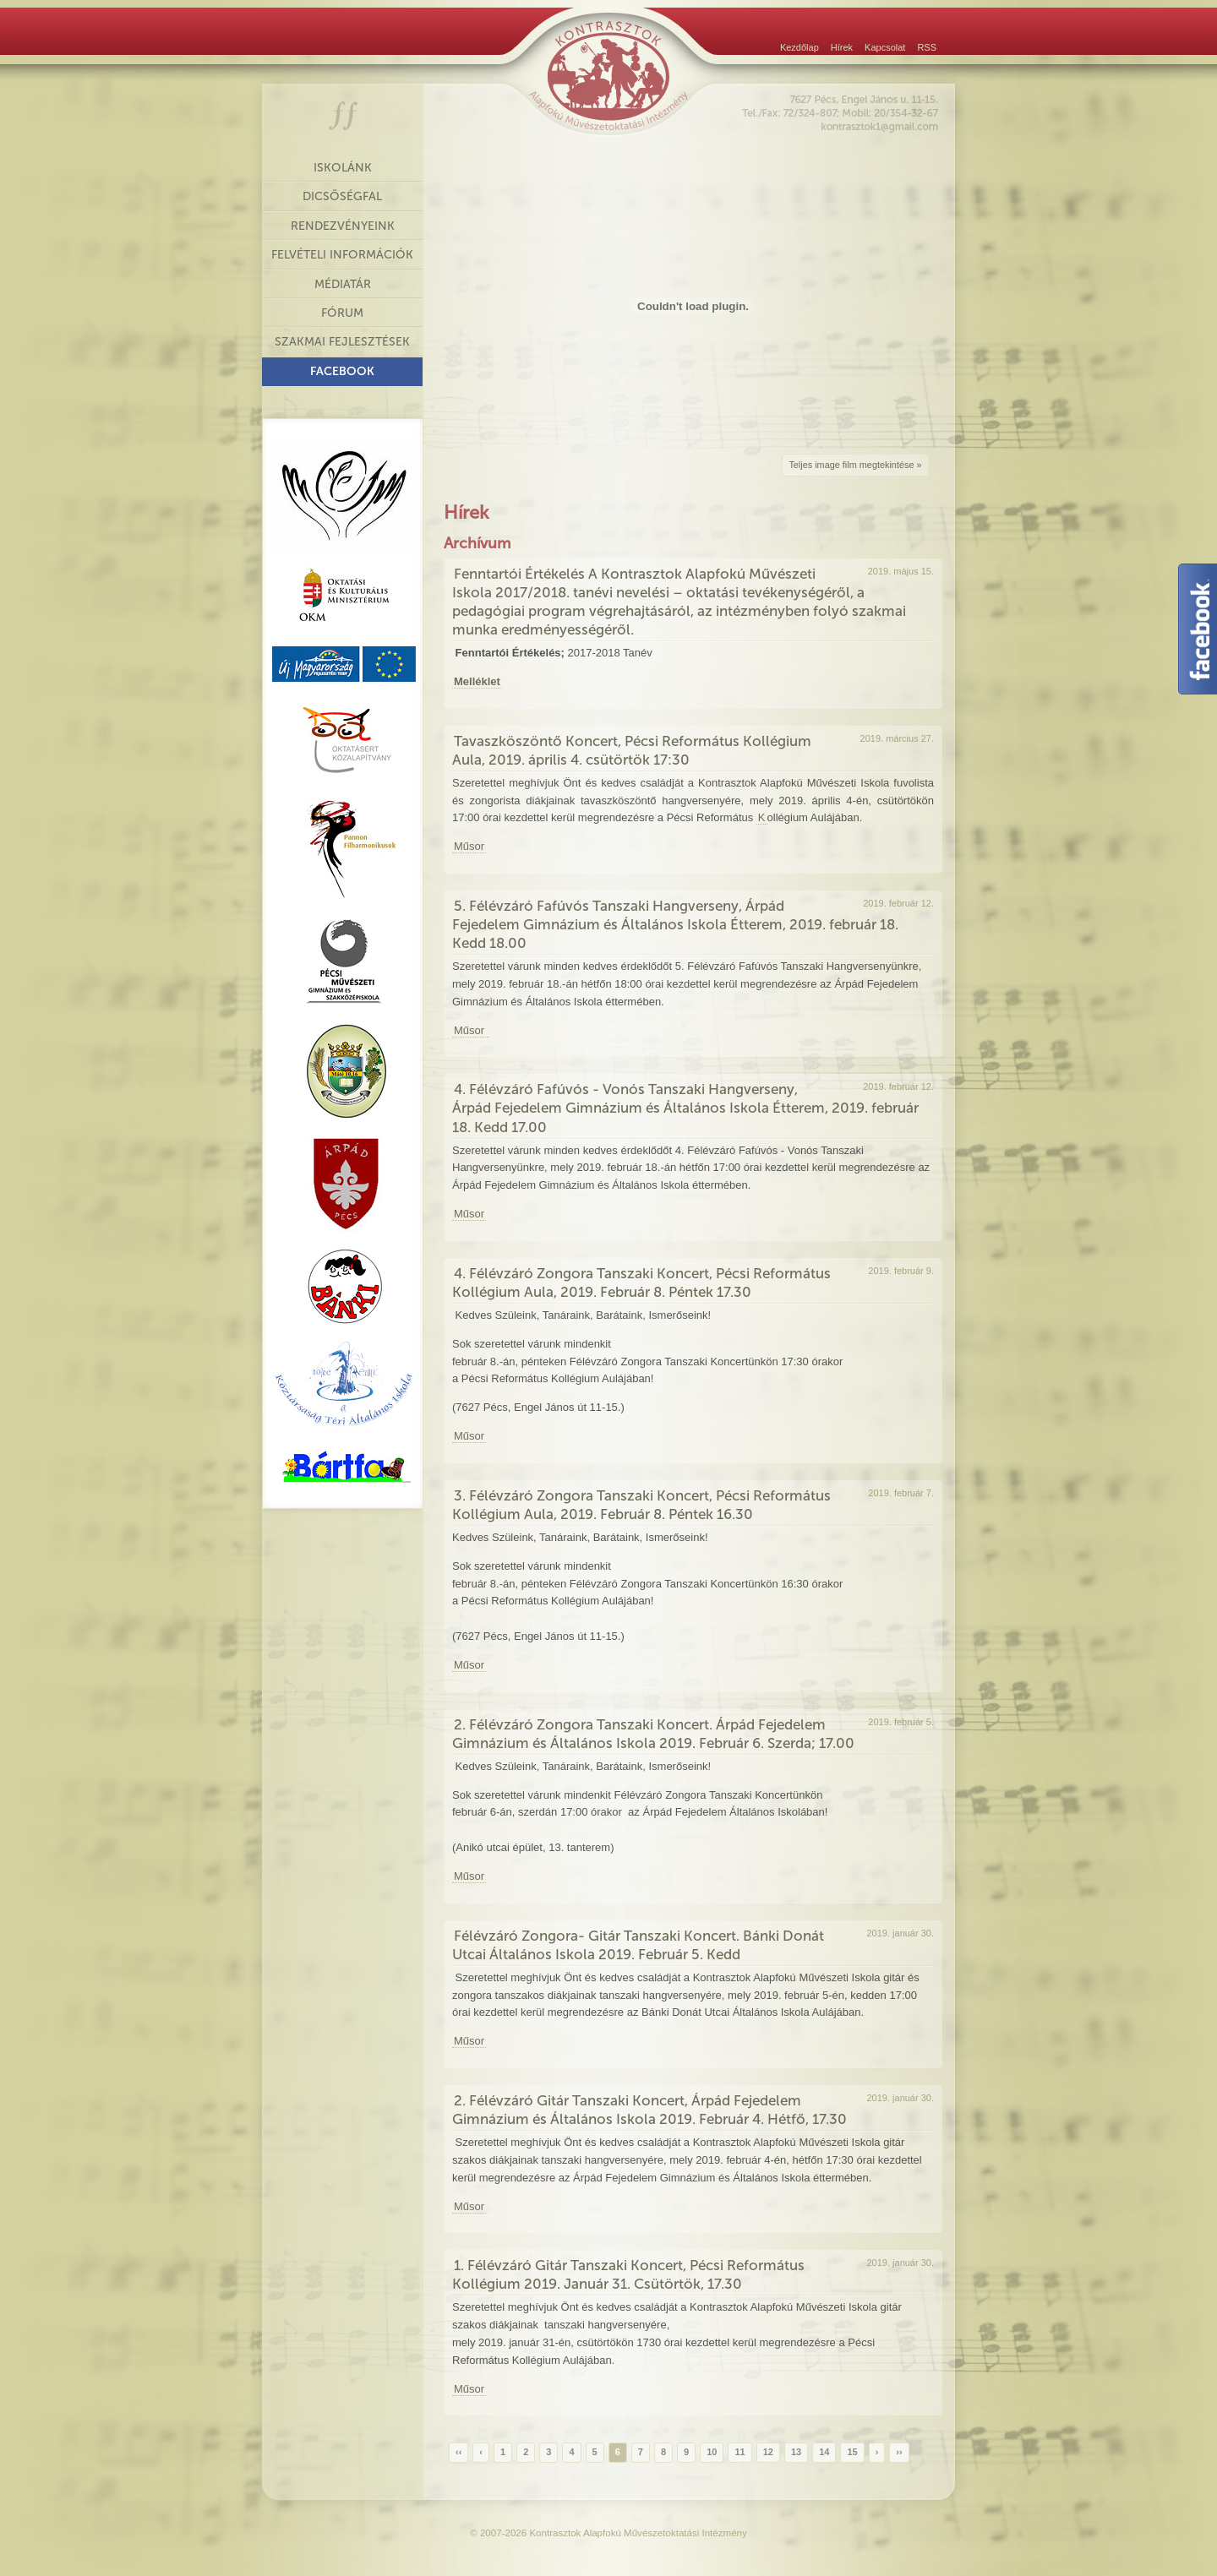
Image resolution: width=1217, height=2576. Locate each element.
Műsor (469, 846)
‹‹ (458, 2452)
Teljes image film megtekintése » (855, 465)
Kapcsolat (885, 47)
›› (899, 2452)
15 (852, 2452)
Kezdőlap (799, 47)
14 (824, 2452)
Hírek (842, 47)
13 (796, 2452)
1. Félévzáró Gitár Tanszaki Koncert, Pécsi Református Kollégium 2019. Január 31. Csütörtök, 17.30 (628, 2274)
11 (739, 2452)
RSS (926, 47)
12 (768, 2452)
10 (712, 2452)
